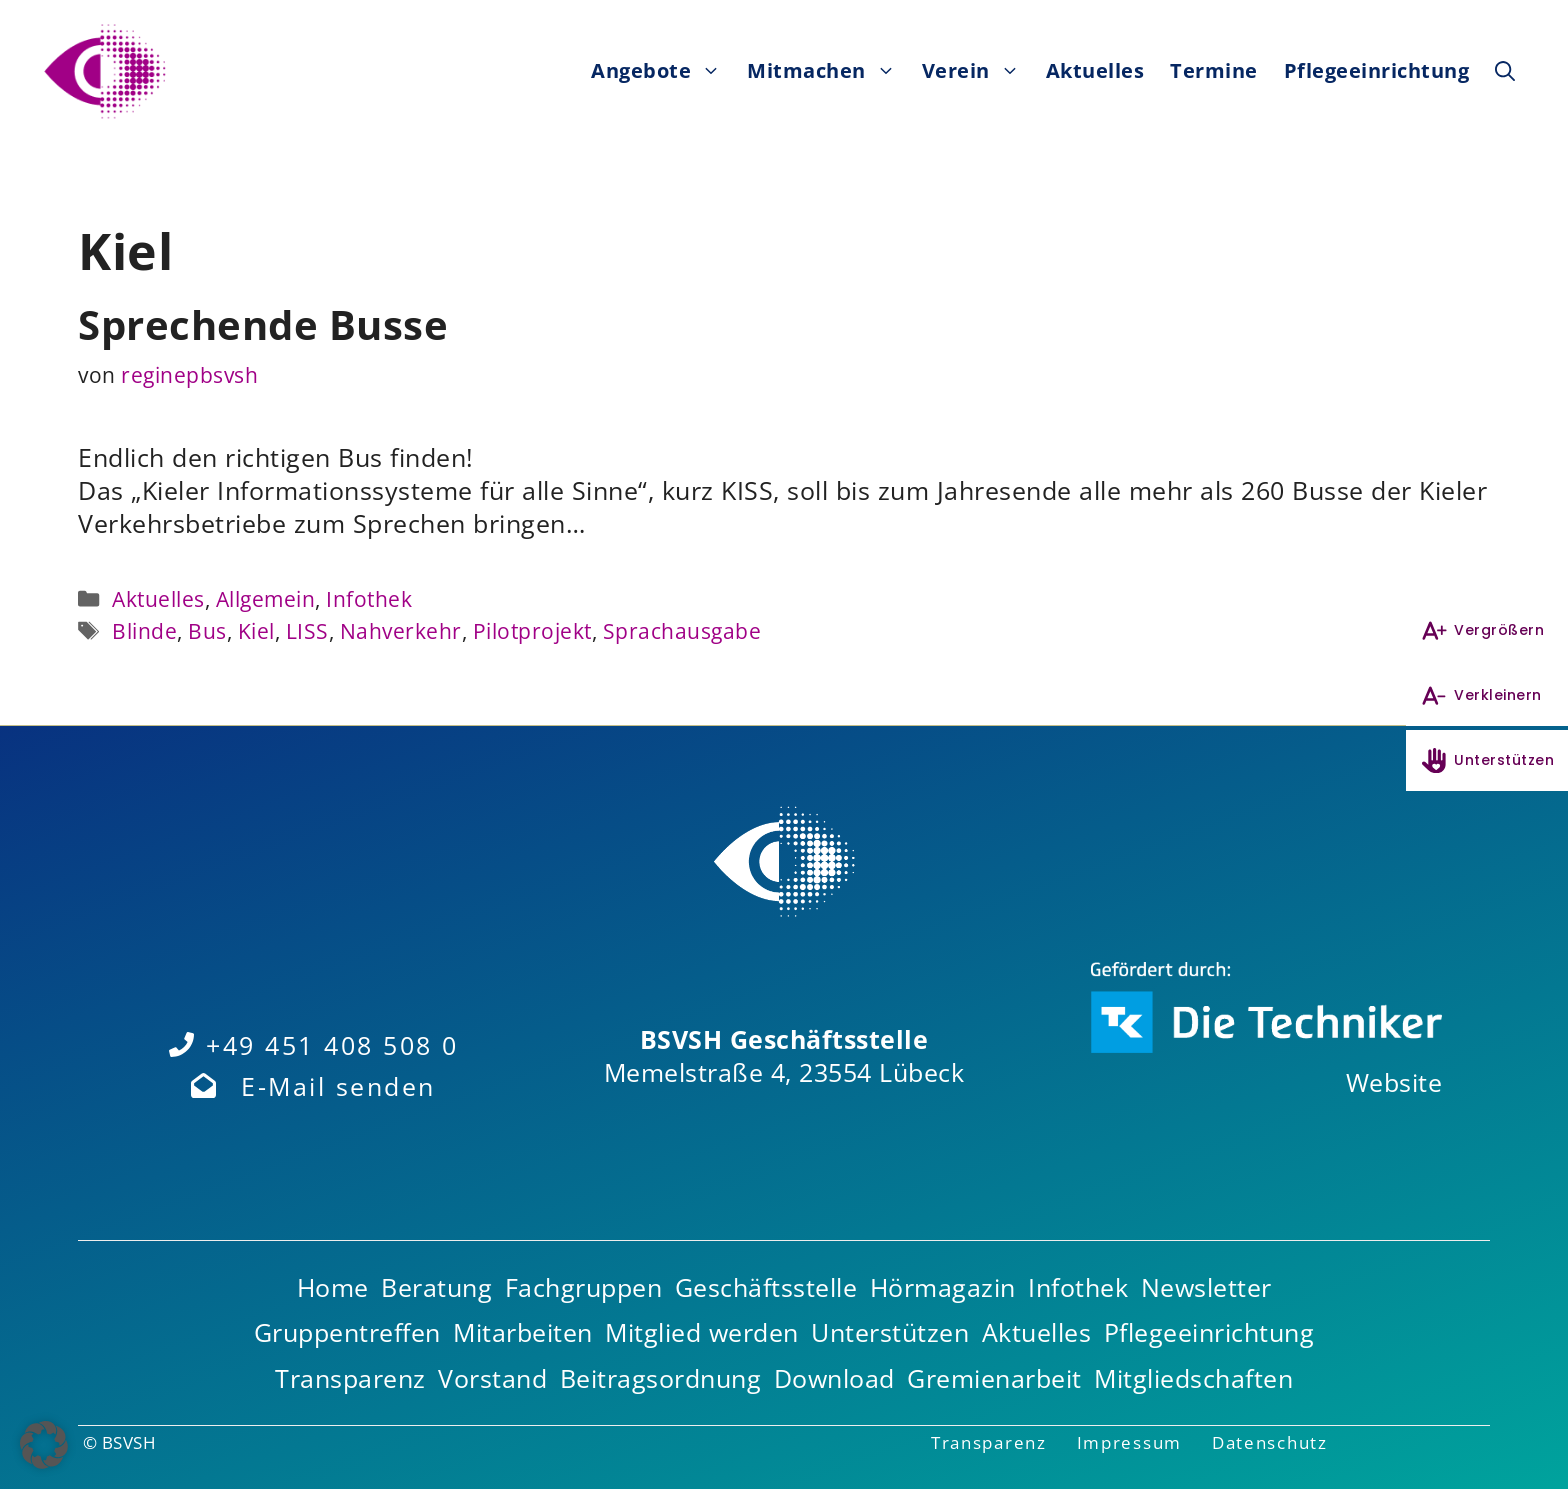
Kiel (256, 630)
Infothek (369, 598)
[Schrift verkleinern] (1487, 695)
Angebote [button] (662, 71)
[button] (1505, 71)
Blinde (144, 630)
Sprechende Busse (263, 324)
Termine (1214, 70)
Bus (207, 630)
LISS (307, 630)
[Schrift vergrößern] (1487, 630)
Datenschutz (1270, 1442)
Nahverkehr (401, 630)
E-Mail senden (338, 1086)
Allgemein (266, 598)
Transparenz (989, 1442)
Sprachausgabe (682, 630)
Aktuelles (1095, 70)
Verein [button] (977, 71)
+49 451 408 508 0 (332, 1045)
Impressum (1129, 1442)
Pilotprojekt (532, 630)
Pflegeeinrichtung (1377, 70)
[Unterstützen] (1487, 760)
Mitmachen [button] (828, 71)
